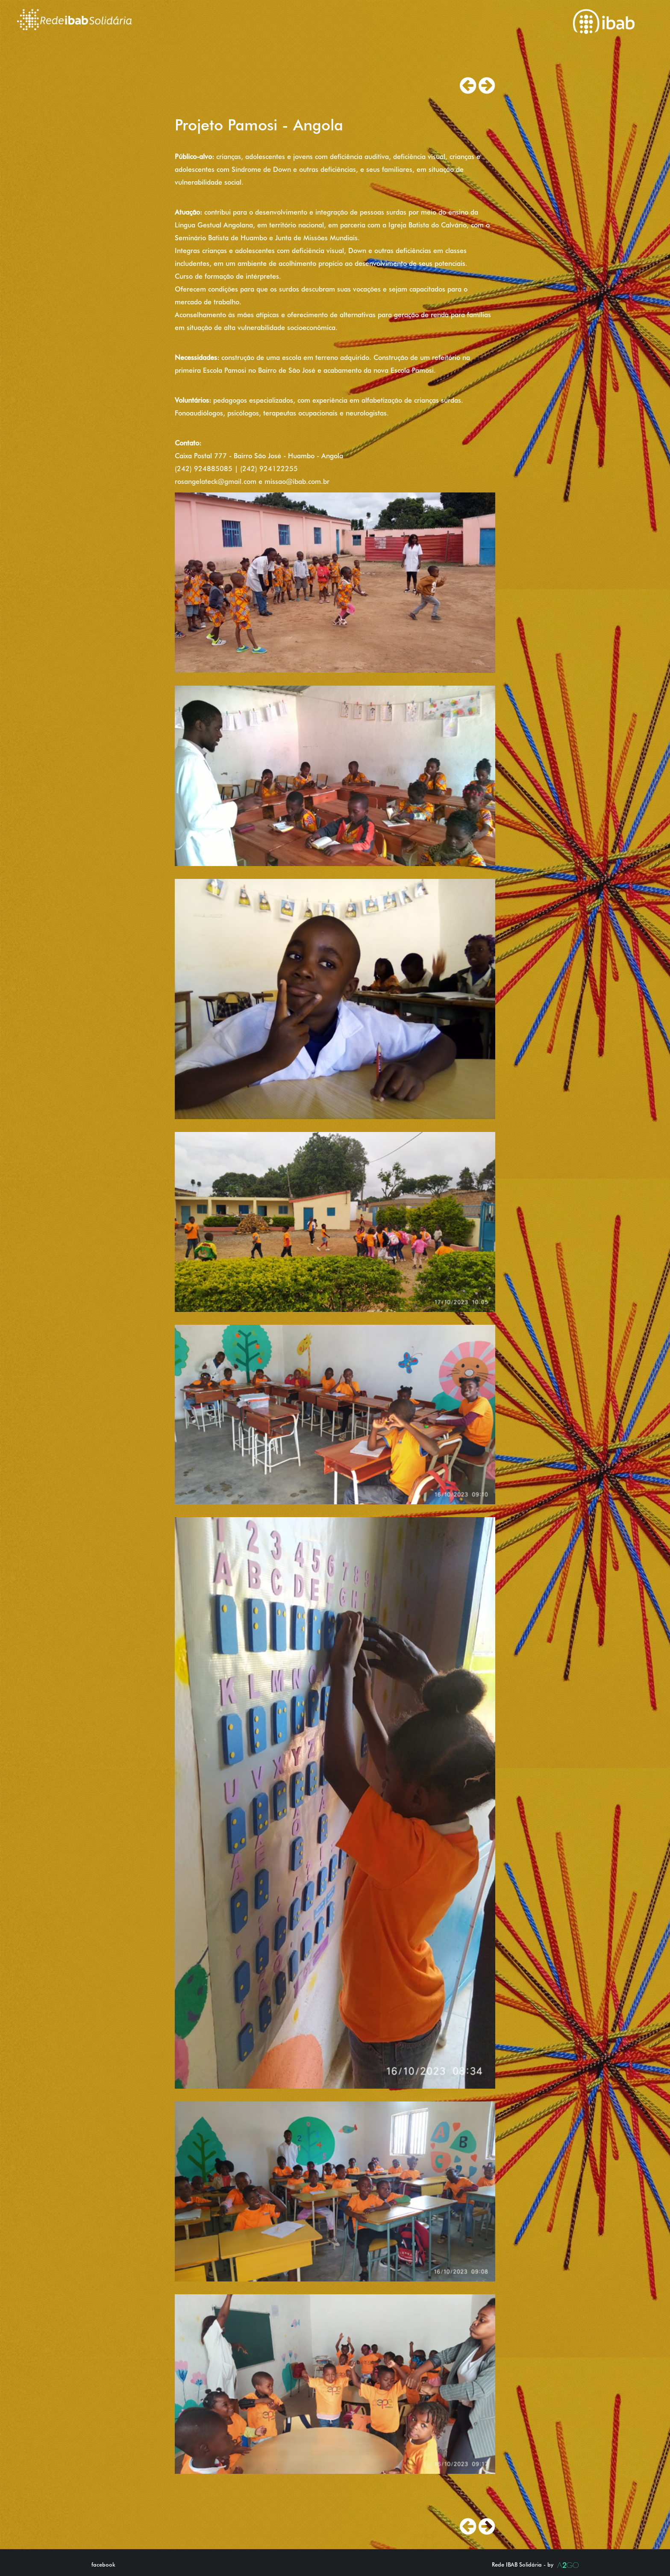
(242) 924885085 (203, 469)
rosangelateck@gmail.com (215, 481)
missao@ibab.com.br (296, 481)
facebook (103, 2564)
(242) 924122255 (269, 469)
